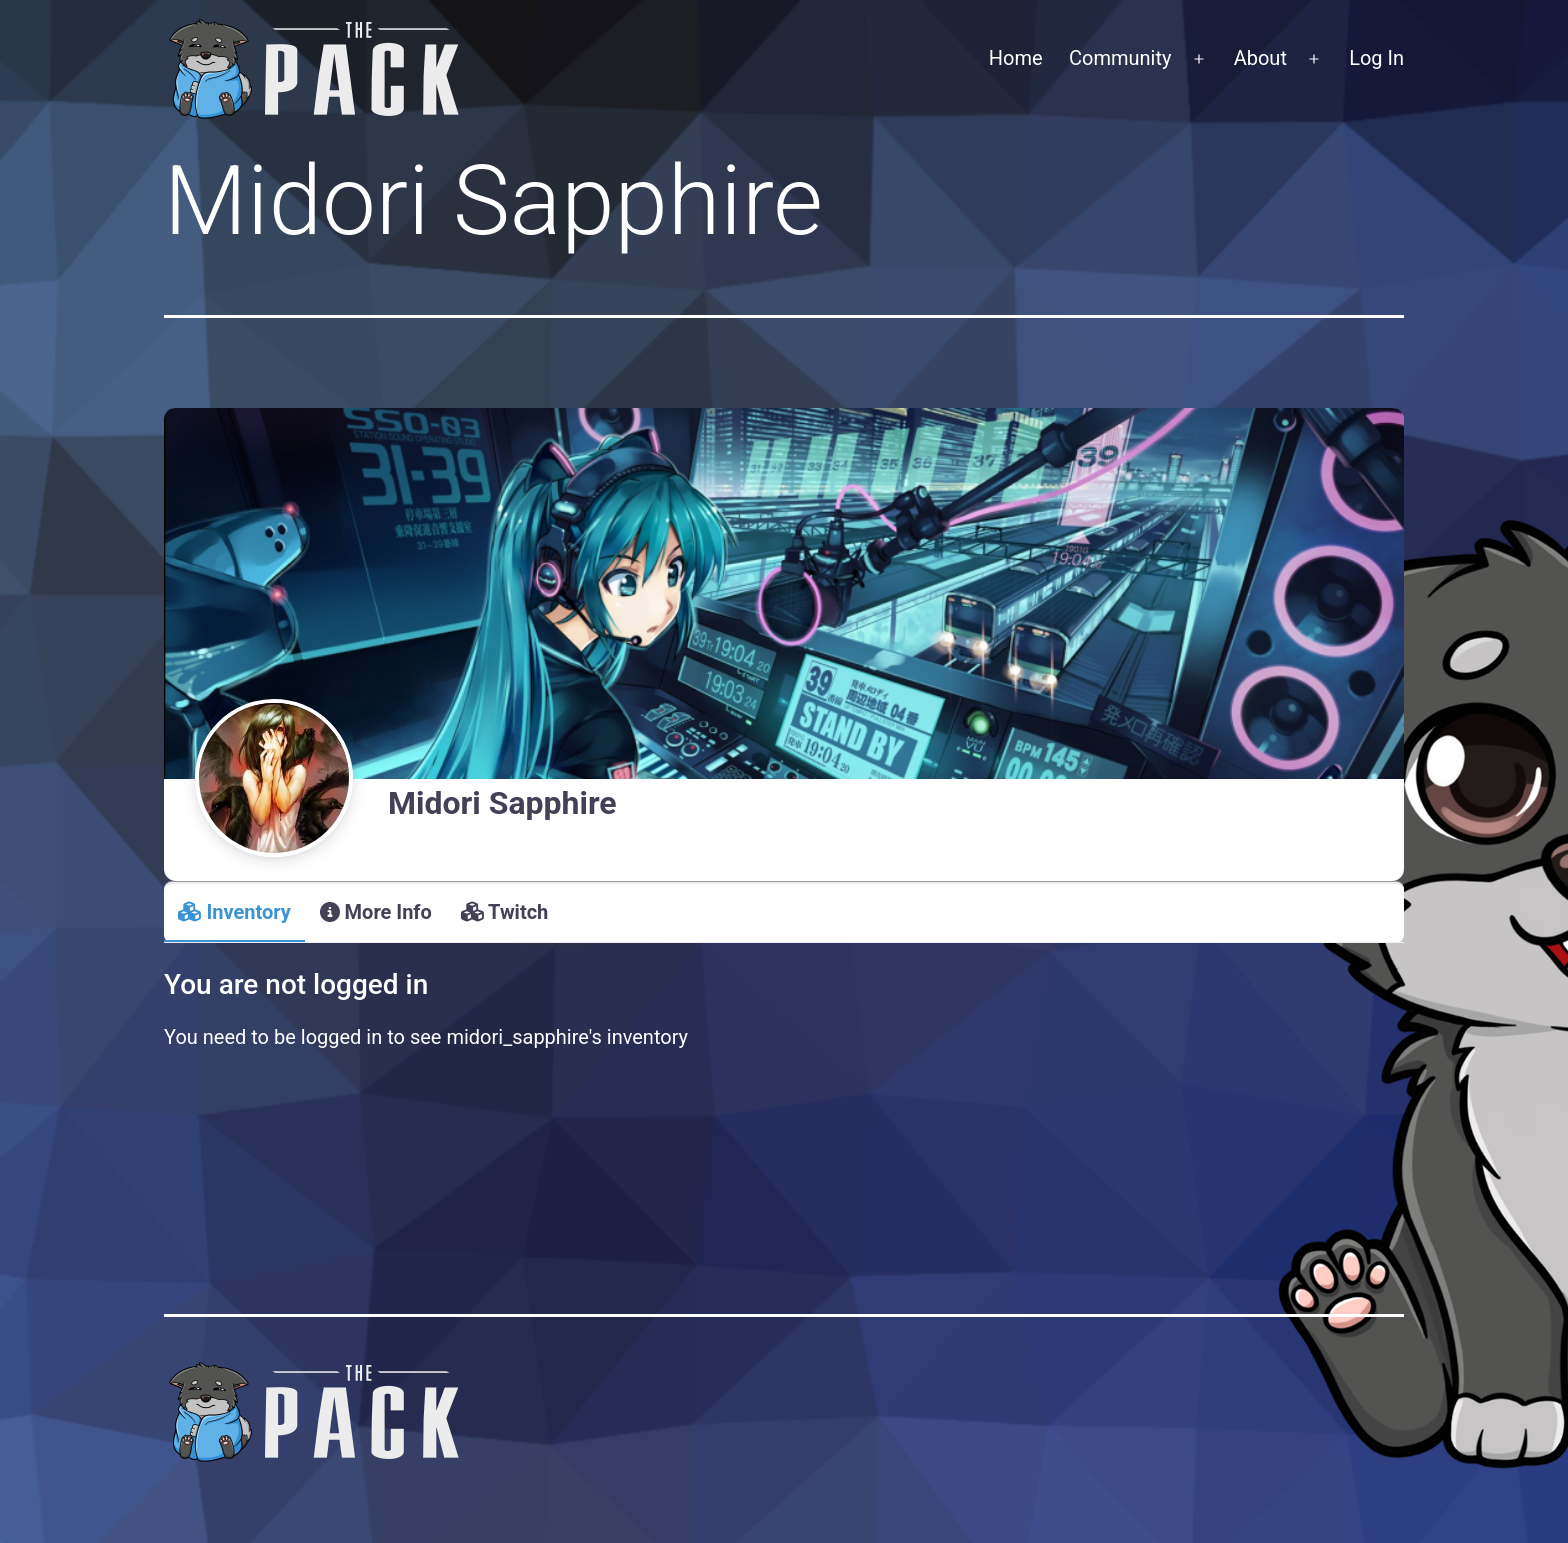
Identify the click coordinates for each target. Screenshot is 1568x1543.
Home (1016, 58)
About (1260, 58)
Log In (1376, 58)
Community (1120, 58)
